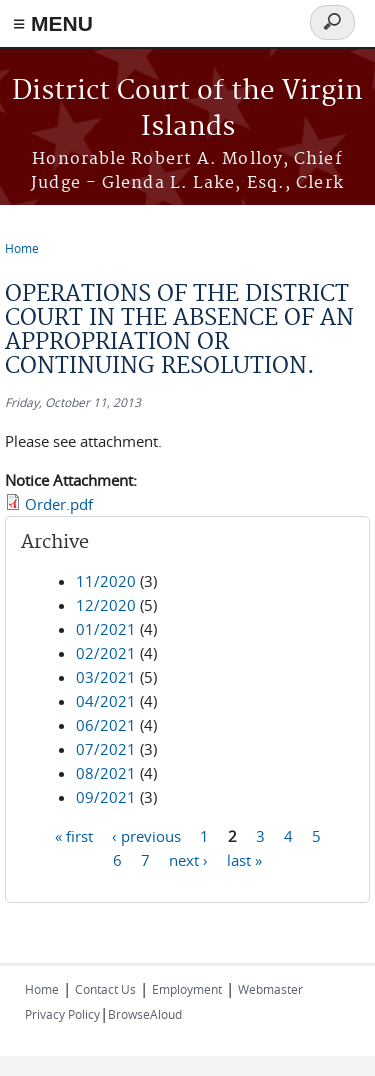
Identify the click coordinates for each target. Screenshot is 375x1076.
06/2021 (106, 725)
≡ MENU (53, 23)
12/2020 (106, 605)
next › (188, 860)
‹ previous (146, 836)
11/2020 (106, 581)
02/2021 (106, 653)
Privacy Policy (62, 1014)
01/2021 (106, 629)
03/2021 (106, 677)
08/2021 (106, 773)
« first (74, 836)
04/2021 (106, 701)
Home (22, 248)
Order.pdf (59, 504)
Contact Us (105, 989)
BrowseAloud (145, 1014)
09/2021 (106, 797)
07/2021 (106, 749)
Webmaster (270, 989)
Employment (187, 989)
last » (244, 860)
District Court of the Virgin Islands (187, 109)
